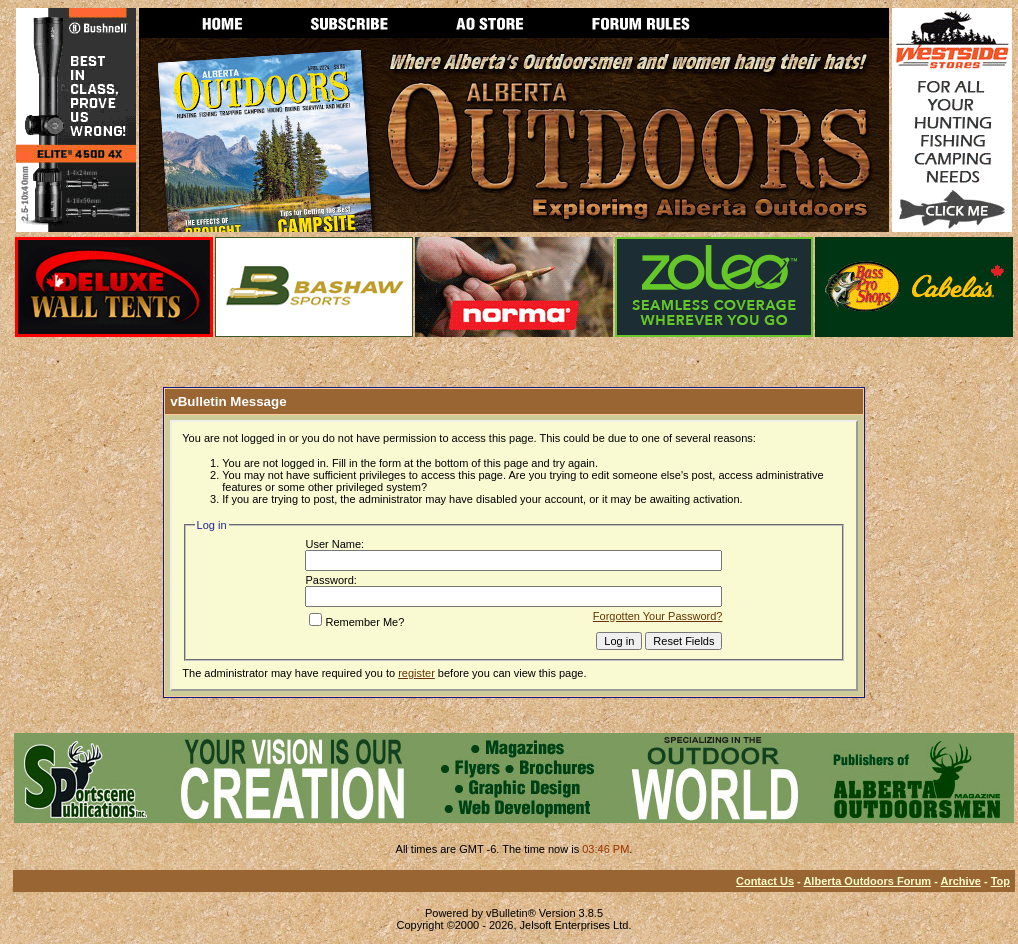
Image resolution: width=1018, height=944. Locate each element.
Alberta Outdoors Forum (867, 881)
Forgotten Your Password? (658, 616)
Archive (961, 881)
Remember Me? (356, 622)
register (416, 673)
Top (1000, 881)
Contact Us (765, 881)
